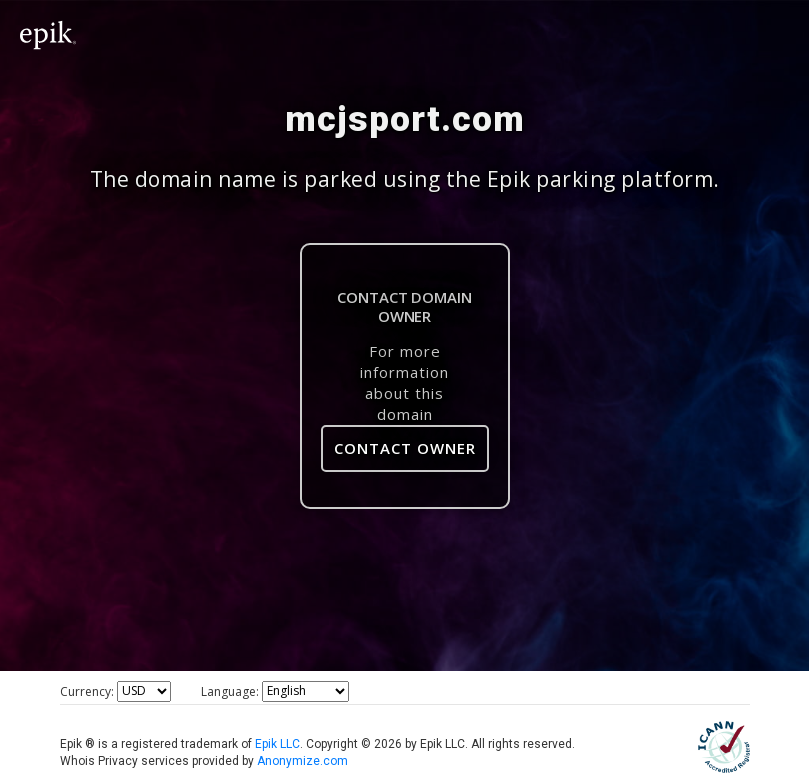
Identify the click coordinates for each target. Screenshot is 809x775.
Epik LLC (277, 744)
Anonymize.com (302, 761)
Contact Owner (405, 448)
